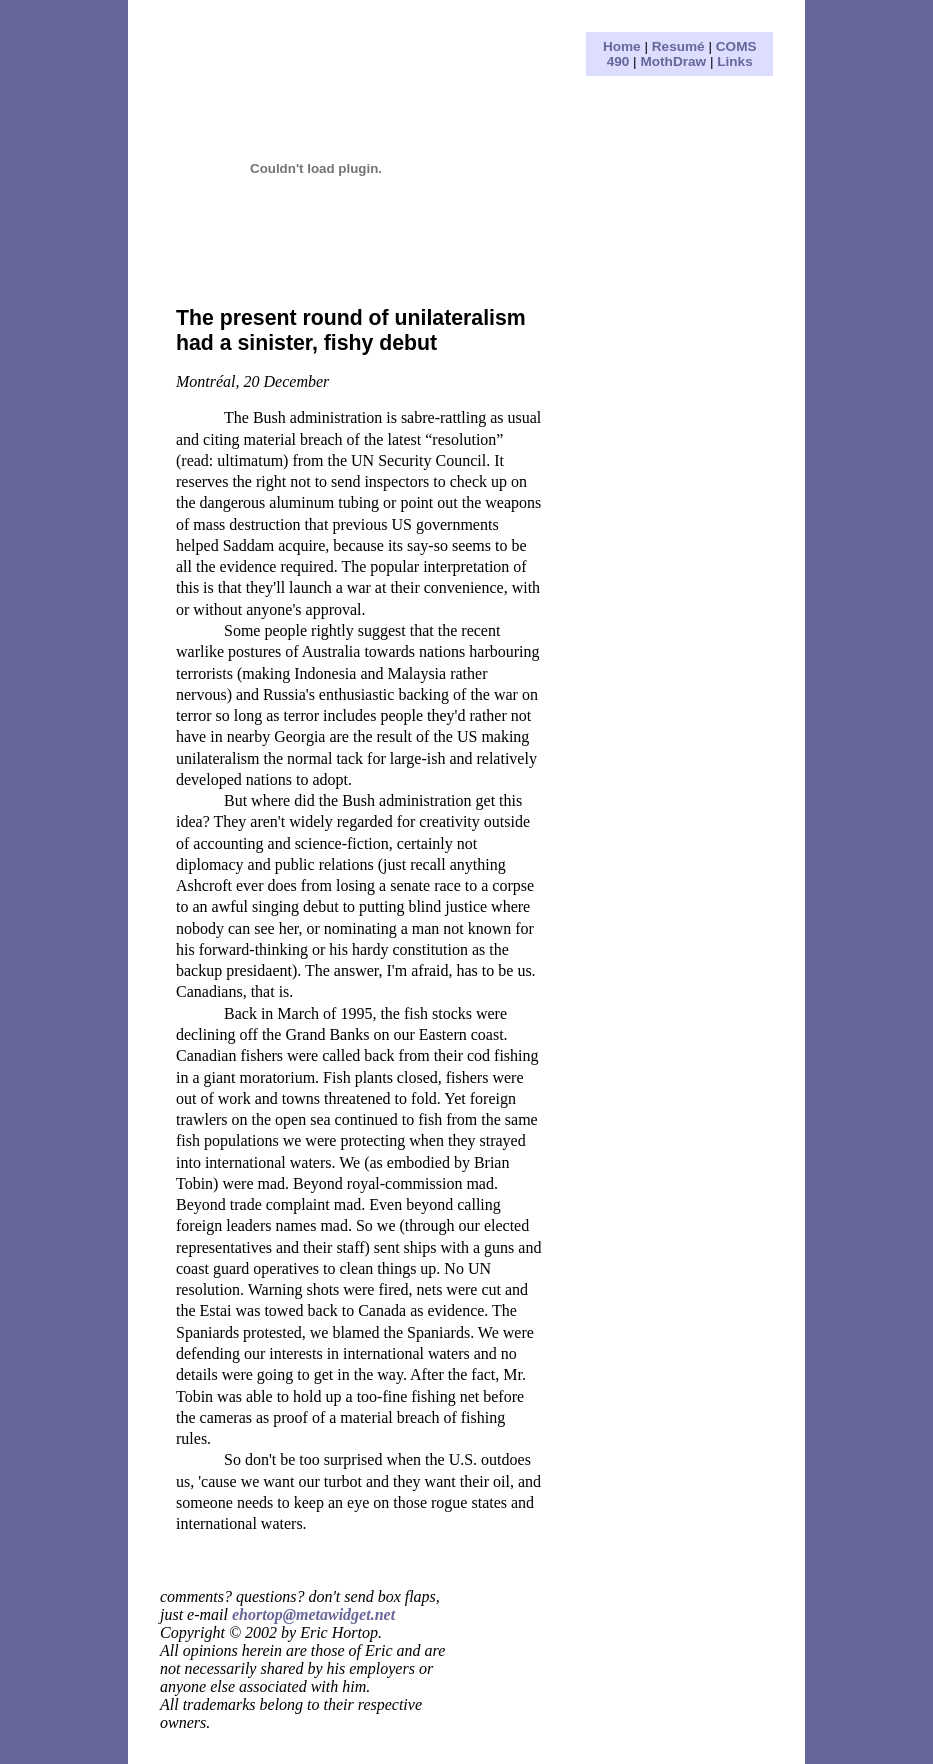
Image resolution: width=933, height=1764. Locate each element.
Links (735, 61)
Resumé (678, 46)
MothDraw (673, 61)
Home (622, 46)
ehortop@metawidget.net (313, 1614)
